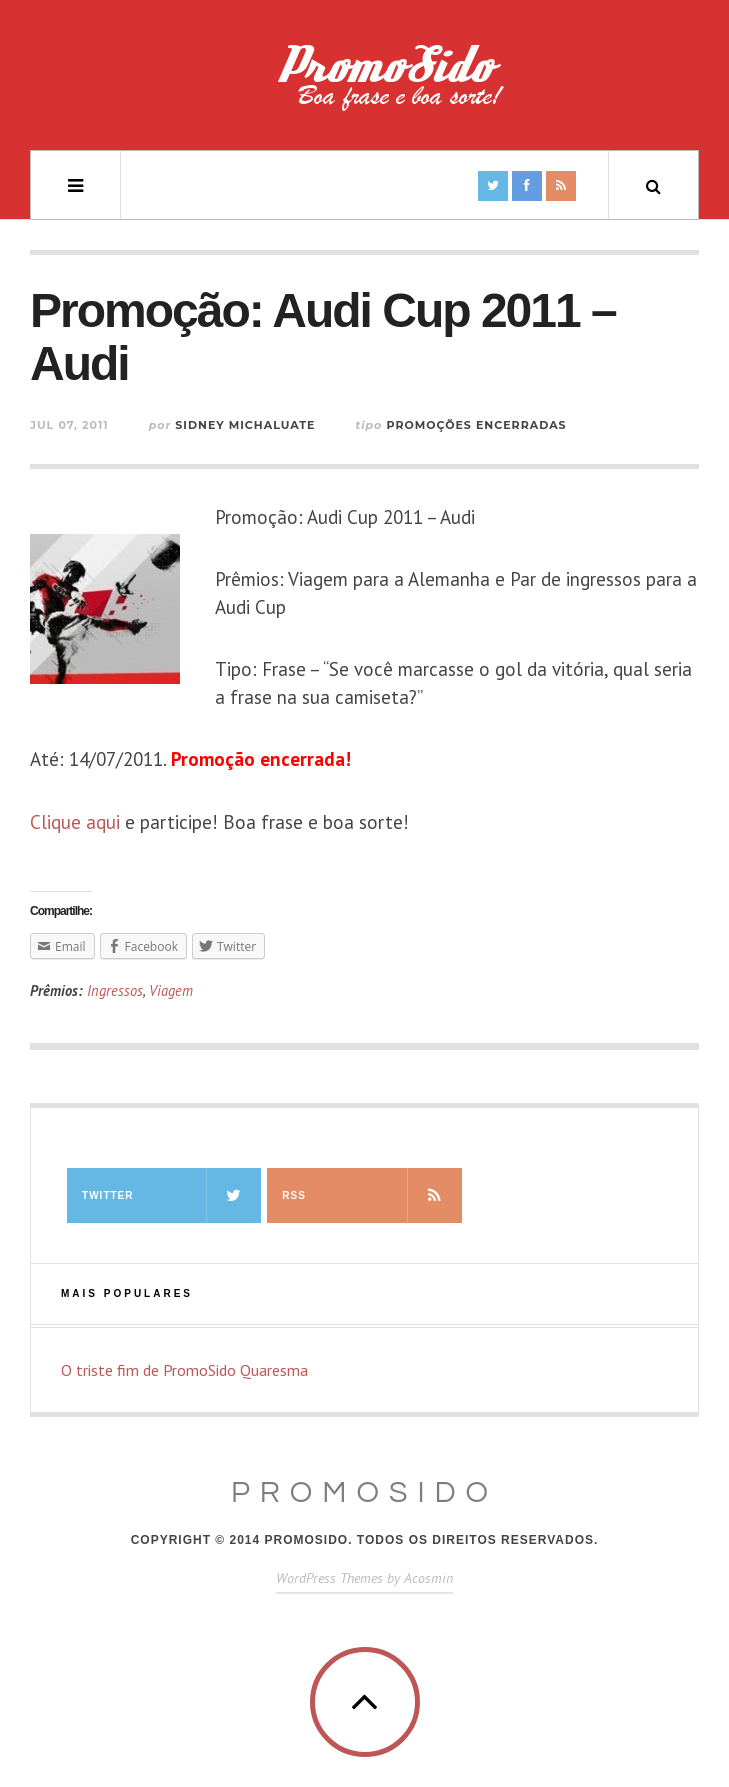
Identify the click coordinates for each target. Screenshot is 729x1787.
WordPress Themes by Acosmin (364, 1578)
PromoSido (364, 1492)
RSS (371, 1195)
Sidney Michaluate (245, 425)
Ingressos (115, 990)
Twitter (171, 1195)
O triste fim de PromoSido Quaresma (184, 1370)
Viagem (171, 990)
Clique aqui (75, 822)
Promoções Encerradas (476, 425)
